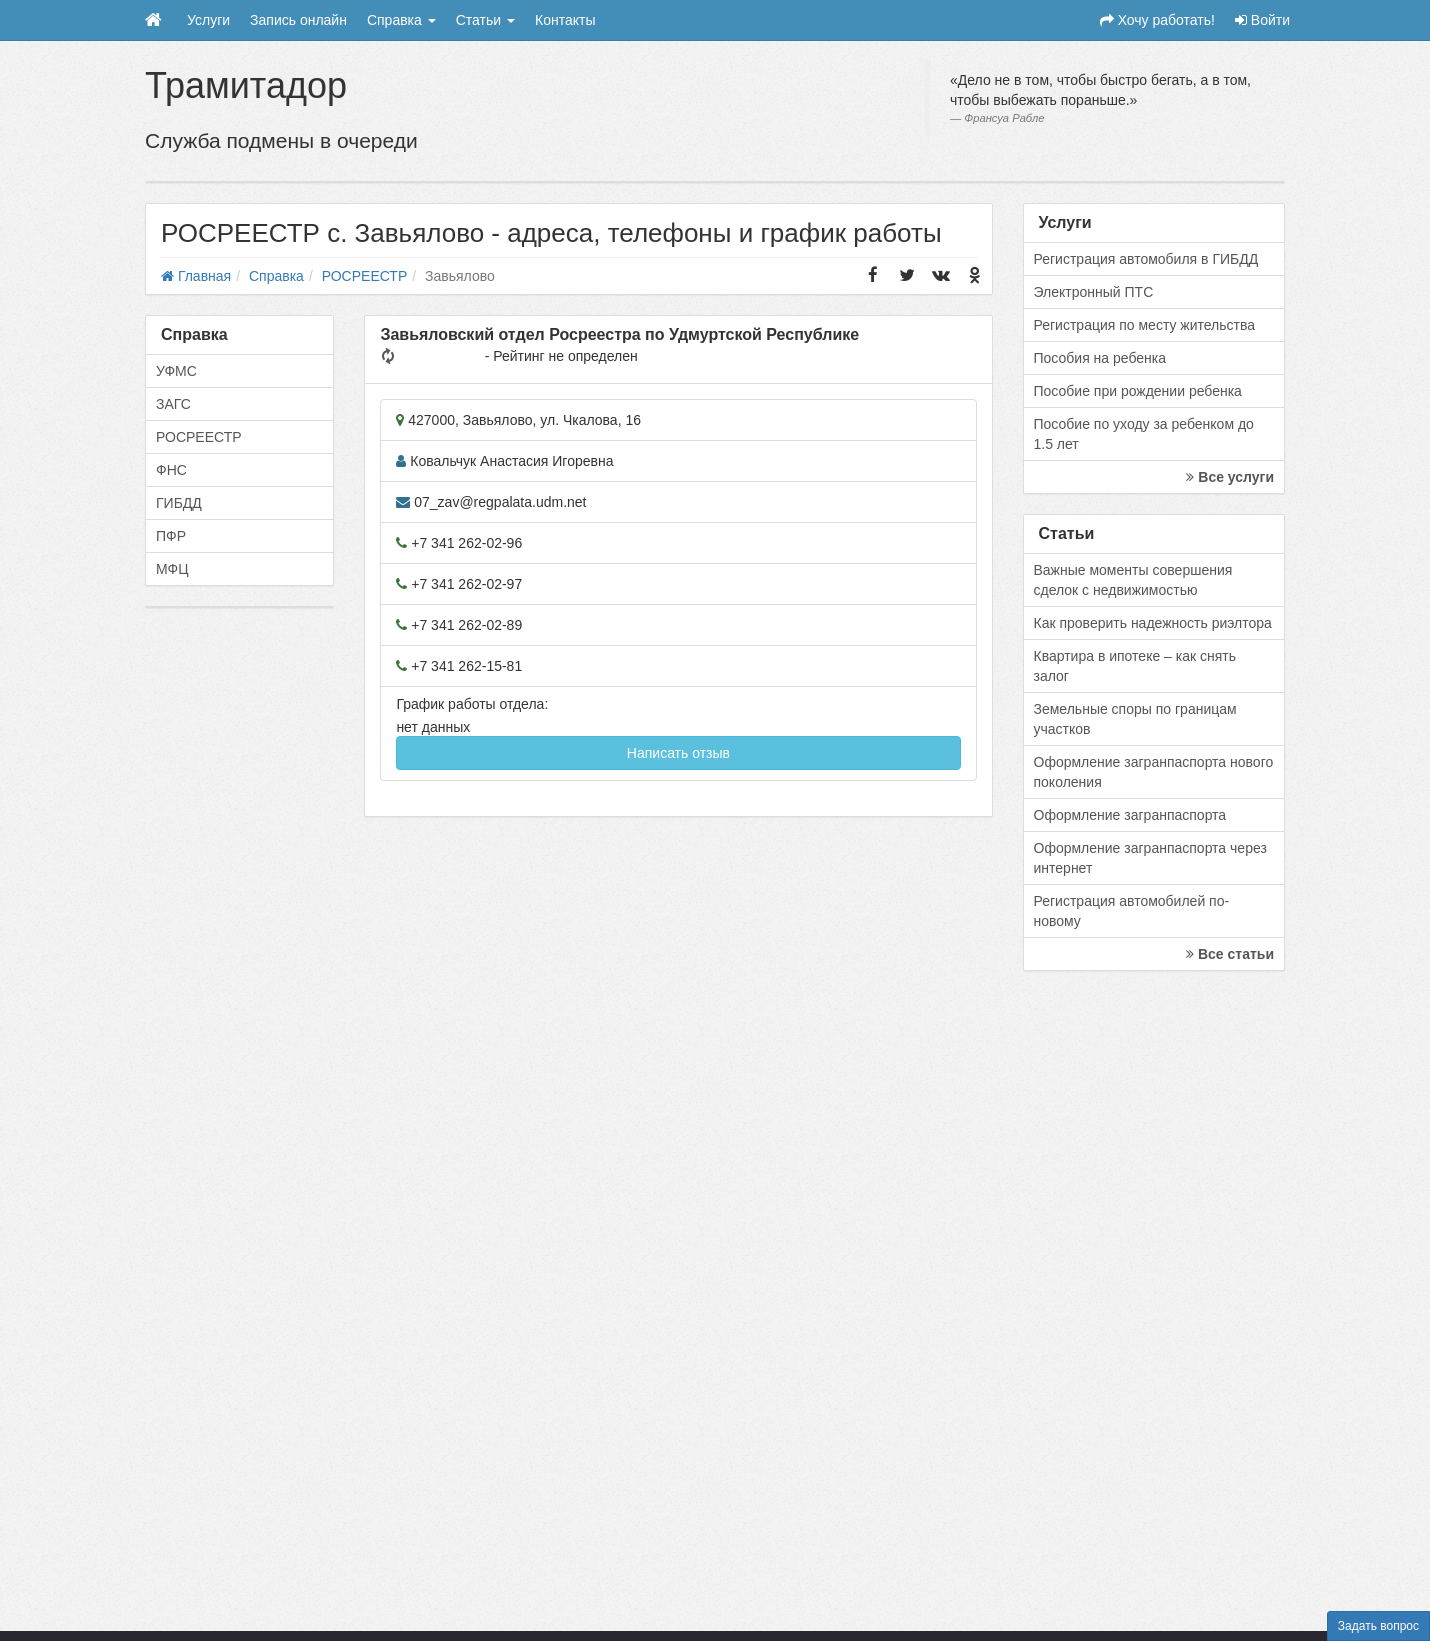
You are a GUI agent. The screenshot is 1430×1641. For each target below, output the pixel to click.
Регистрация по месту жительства (1145, 325)
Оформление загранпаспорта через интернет (1150, 858)
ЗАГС (173, 404)
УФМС (176, 371)
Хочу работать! (1157, 20)
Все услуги (1230, 477)
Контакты (565, 20)
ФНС (171, 470)
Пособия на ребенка (1100, 358)
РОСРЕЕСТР (199, 437)
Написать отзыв (678, 753)
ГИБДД (179, 503)
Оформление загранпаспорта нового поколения (1154, 772)
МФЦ (172, 569)
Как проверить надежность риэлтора (1153, 623)
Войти (1262, 20)
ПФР (171, 536)
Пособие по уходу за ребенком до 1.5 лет (1144, 434)
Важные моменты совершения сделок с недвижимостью (1133, 580)
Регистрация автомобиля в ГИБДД (1146, 259)
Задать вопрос (1378, 1626)
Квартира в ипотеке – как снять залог (1135, 666)
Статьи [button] (485, 20)
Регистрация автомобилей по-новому (1132, 911)
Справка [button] (401, 20)
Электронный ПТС (1094, 292)
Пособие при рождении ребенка (1138, 391)
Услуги (208, 20)
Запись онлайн (298, 20)
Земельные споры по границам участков (1135, 719)
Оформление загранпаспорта (1130, 815)
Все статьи (1230, 954)
